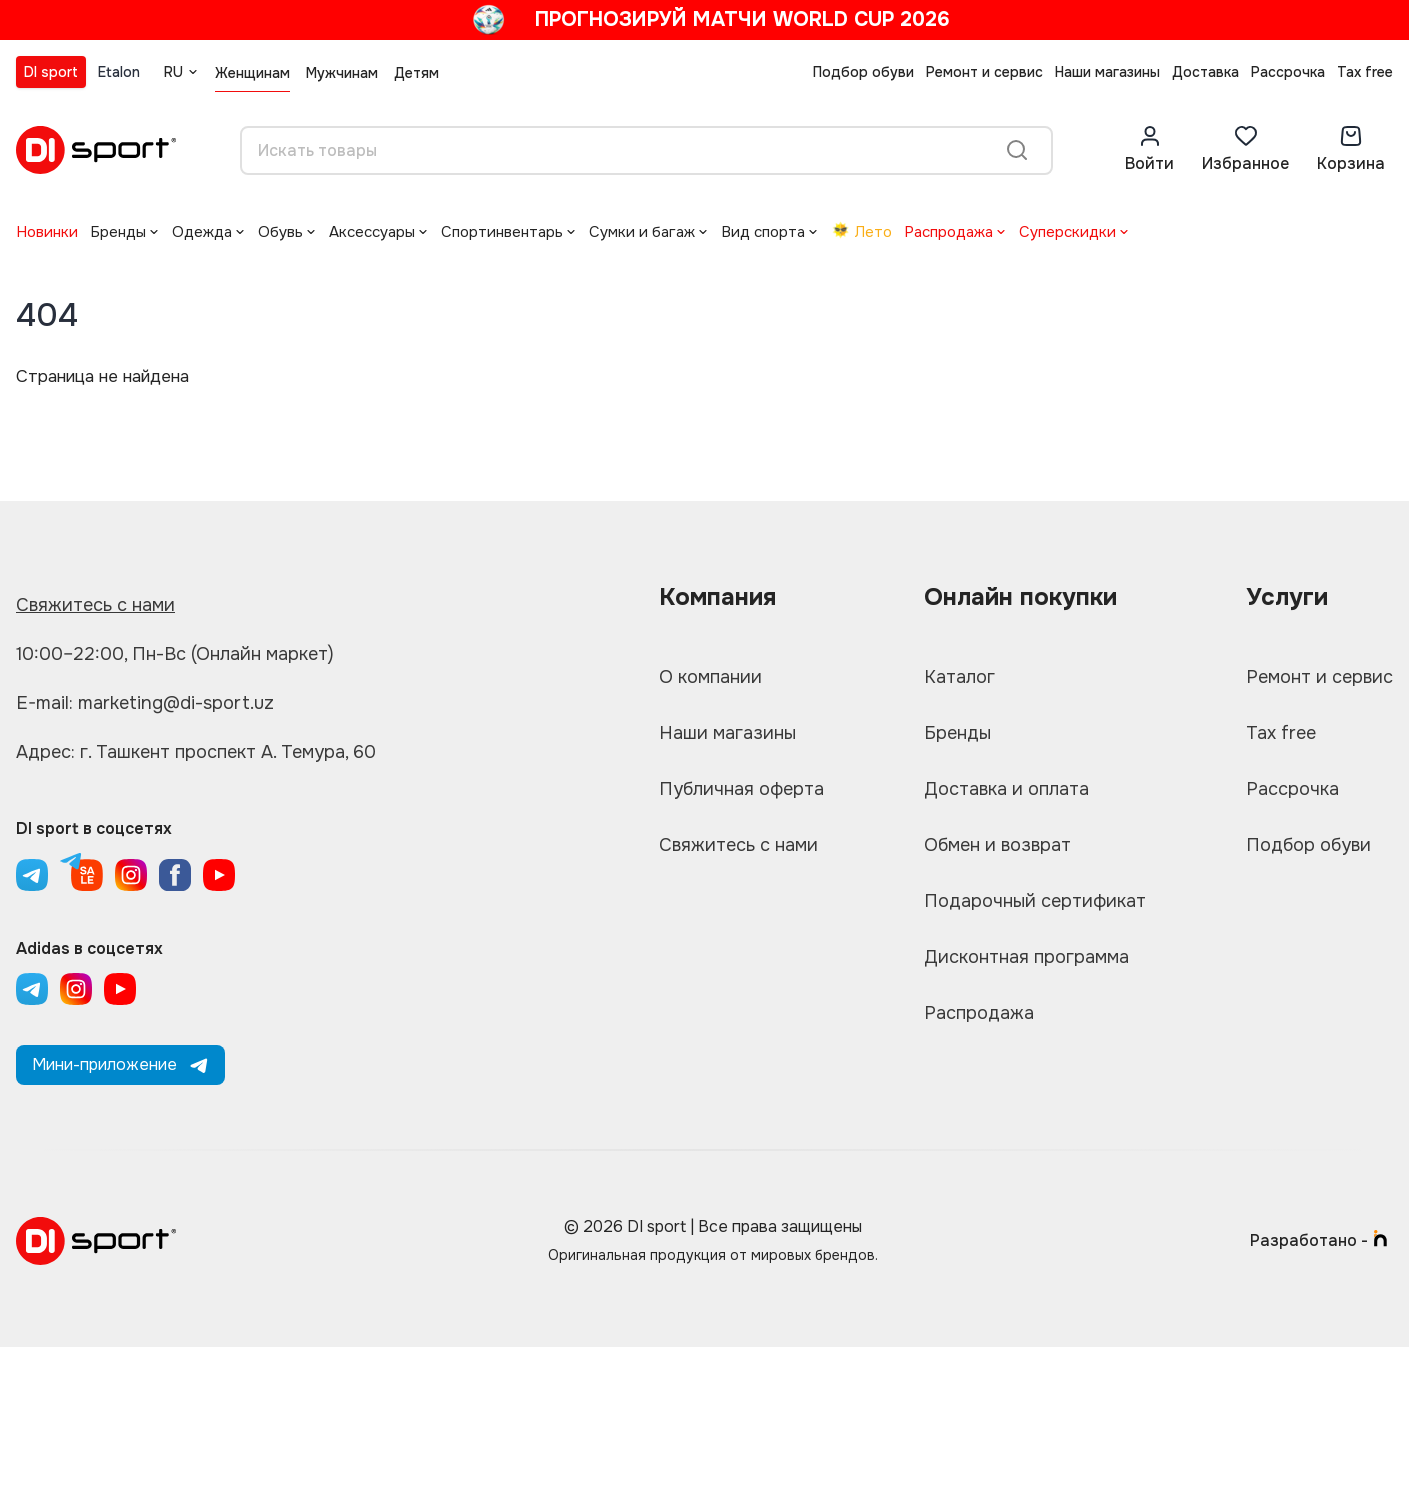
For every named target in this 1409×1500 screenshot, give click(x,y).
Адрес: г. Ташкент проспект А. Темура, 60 (196, 752)
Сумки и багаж (642, 232)
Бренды (118, 232)
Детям (416, 73)
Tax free (1365, 72)
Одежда (202, 232)
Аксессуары (372, 232)
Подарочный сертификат (1035, 901)
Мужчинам (342, 73)
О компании (710, 677)
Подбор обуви (863, 72)
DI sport (51, 72)
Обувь (280, 232)
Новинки (47, 232)
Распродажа (948, 232)
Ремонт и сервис (984, 72)
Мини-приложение (120, 1064)
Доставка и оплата (1006, 789)
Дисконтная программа (1026, 957)
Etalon (119, 72)
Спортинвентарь (502, 232)
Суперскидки (1067, 232)
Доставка (1205, 72)
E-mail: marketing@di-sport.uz (145, 703)
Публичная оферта (741, 789)
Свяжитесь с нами (95, 605)
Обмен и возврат (997, 845)
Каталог (959, 677)
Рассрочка (1288, 72)
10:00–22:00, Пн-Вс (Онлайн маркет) (175, 654)
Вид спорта (763, 232)
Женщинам (252, 73)
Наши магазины (1107, 72)
